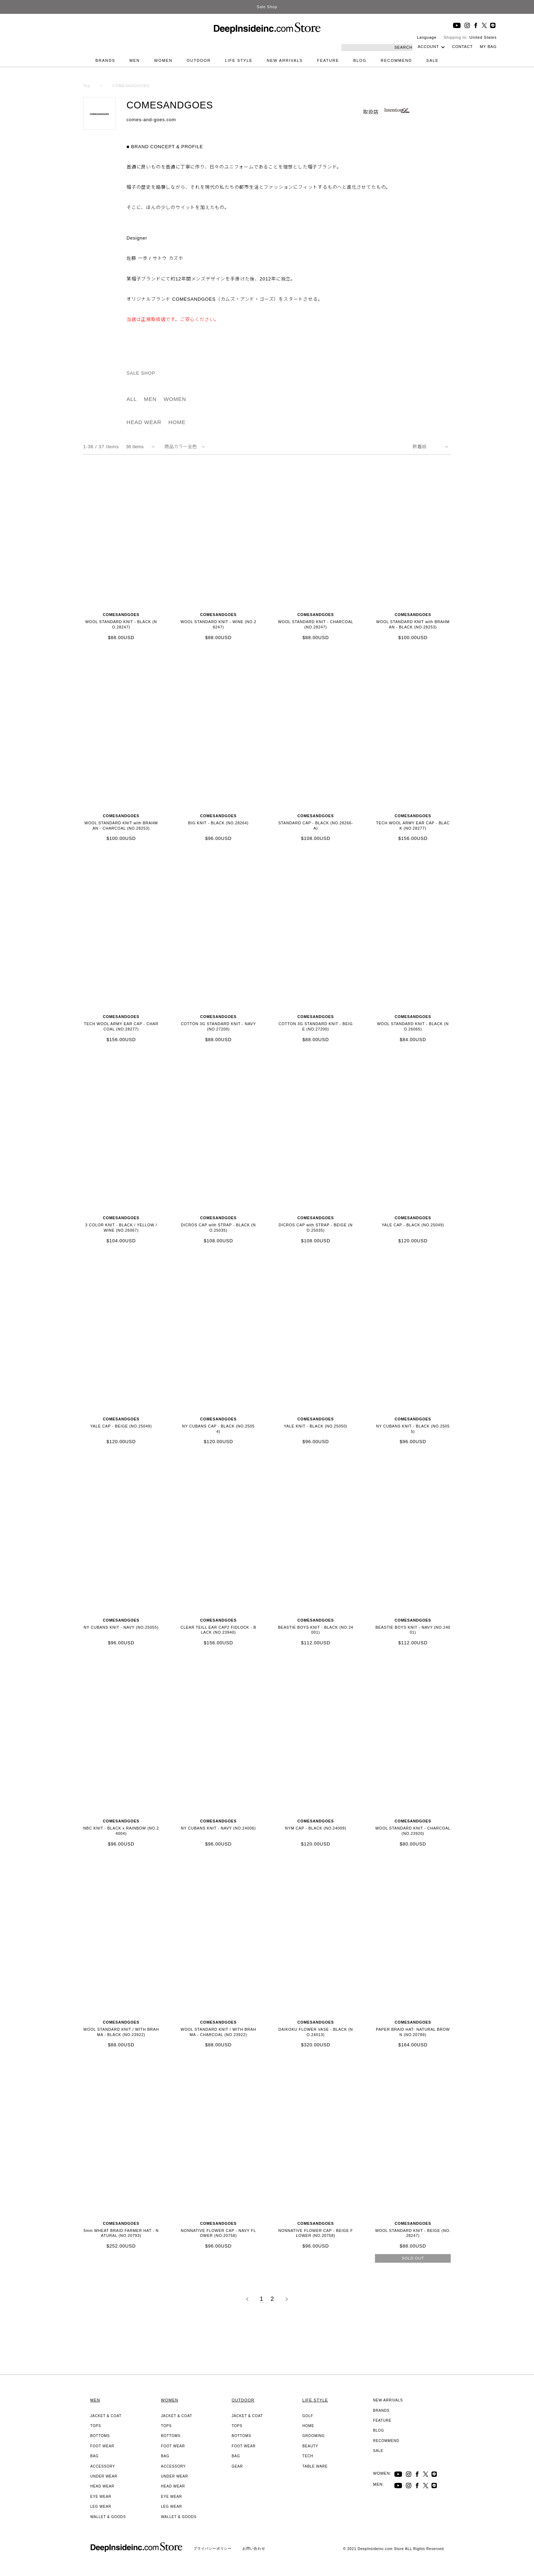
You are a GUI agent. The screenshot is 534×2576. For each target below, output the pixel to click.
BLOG (359, 60)
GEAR (237, 2466)
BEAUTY (310, 2446)
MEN (134, 60)
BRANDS (105, 60)
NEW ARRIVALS (285, 60)
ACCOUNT (428, 46)
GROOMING (313, 2436)
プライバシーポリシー (212, 2548)
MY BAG (488, 46)
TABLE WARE (315, 2466)
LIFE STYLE (239, 60)
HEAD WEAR (143, 422)
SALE (432, 60)
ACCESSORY (102, 2466)
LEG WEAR (100, 2506)
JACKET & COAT (106, 2416)
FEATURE (328, 60)
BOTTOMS (100, 2436)
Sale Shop (267, 7)
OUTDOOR (199, 60)
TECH (307, 2456)
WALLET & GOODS (108, 2517)
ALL (131, 399)
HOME (176, 422)
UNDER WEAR (103, 2476)
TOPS (95, 2426)
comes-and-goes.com (151, 119)
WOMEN (163, 60)
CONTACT (462, 46)
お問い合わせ (253, 2548)
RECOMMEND (396, 60)
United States (482, 37)
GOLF (307, 2416)
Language (426, 37)
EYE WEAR (100, 2497)
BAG (94, 2456)
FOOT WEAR (102, 2446)
